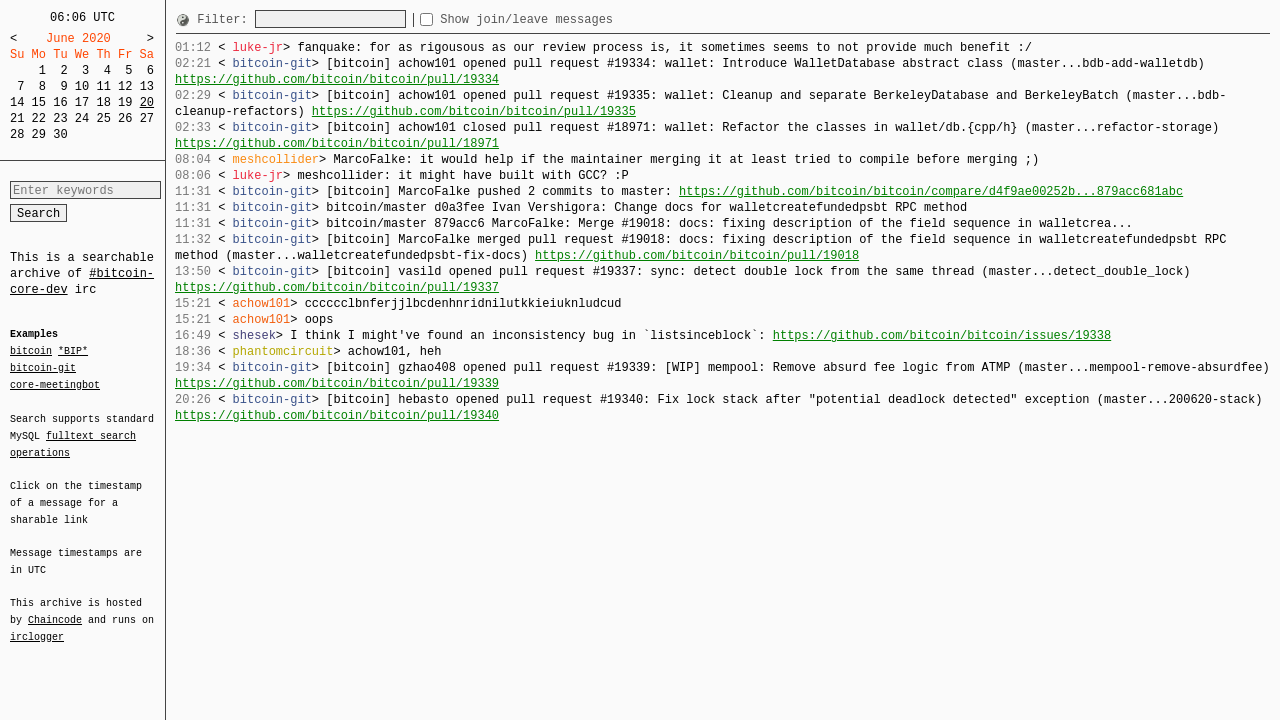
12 (125, 86)
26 (125, 118)
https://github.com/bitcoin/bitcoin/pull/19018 (697, 255)
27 (147, 118)
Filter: (226, 19)
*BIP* (73, 352)
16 (60, 102)
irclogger (37, 624)
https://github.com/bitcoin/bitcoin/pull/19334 (337, 79)
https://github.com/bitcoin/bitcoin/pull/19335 (474, 111)
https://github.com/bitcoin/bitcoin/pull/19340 (337, 415)
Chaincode (55, 608)
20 (147, 102)
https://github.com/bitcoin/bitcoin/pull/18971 (337, 143)
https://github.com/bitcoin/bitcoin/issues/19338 (942, 335)
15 (39, 102)
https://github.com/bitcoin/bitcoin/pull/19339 (337, 383)
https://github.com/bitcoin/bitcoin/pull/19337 (337, 287)
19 (125, 102)
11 (103, 86)
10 (82, 86)
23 (60, 118)
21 (17, 118)
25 (103, 118)
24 (82, 118)
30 (60, 134)
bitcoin (31, 352)
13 (147, 86)
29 (39, 134)
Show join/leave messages (562, 19)
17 (82, 102)
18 (103, 102)
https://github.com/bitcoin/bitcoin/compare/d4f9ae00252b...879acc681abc (931, 191)
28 (17, 134)
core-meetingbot (55, 384)
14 (17, 102)
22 (39, 118)
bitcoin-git (43, 368)
